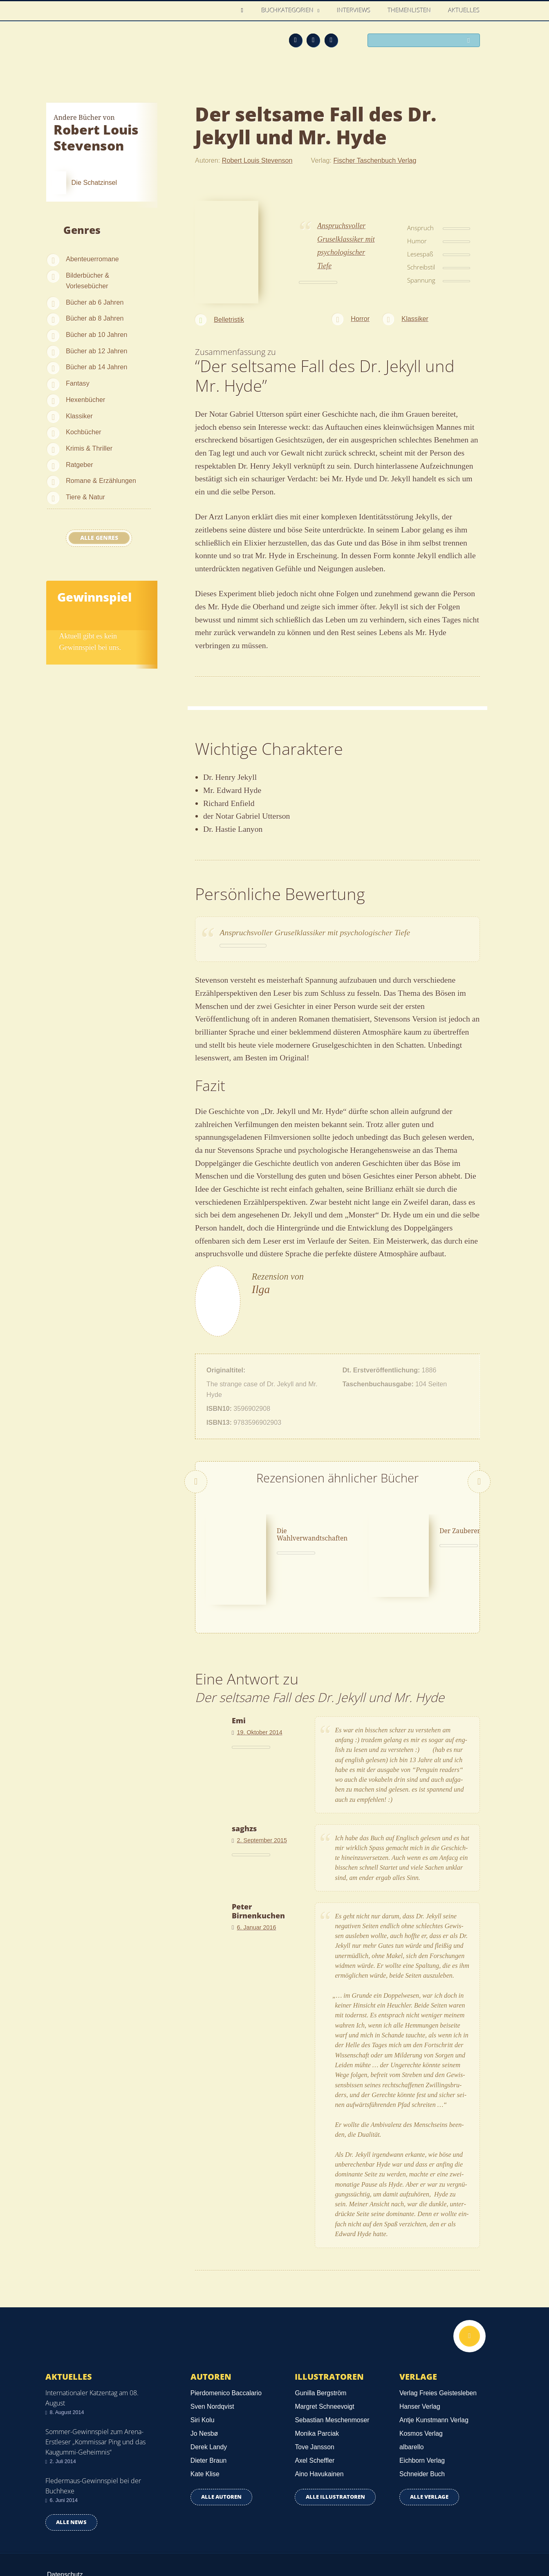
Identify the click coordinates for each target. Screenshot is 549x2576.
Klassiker (79, 416)
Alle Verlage (429, 2449)
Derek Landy (208, 2399)
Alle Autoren (221, 2449)
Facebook (313, 40)
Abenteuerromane (92, 259)
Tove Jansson (314, 2399)
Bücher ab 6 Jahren (94, 302)
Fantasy (78, 383)
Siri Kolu (202, 2372)
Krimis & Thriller (89, 448)
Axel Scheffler (314, 2412)
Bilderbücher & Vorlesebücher (87, 281)
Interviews (354, 10)
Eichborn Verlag (422, 2412)
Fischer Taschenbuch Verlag (374, 160)
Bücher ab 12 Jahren (96, 351)
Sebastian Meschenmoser (332, 2372)
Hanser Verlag (419, 2358)
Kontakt (356, 2540)
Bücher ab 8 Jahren (94, 318)
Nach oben (469, 2288)
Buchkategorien (289, 10)
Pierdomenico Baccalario (226, 2345)
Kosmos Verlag (421, 2385)
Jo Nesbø (204, 2385)
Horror (360, 318)
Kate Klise (205, 2426)
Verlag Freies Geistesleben (438, 2345)
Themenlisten (409, 10)
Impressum (63, 2538)
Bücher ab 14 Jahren (96, 367)
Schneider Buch (422, 2426)
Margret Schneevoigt (324, 2358)
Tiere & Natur (85, 497)
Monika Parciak (317, 2385)
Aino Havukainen (319, 2426)
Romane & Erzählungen (101, 480)
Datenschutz (65, 2526)
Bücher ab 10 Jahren (96, 334)
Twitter (331, 40)
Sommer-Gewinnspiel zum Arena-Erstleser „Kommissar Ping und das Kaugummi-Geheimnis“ (95, 2394)
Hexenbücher (85, 399)
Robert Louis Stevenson (257, 160)
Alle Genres (99, 537)
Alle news (71, 2474)
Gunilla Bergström (320, 2345)
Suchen (470, 40)
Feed (295, 40)
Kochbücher (83, 432)
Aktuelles (464, 10)
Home (244, 10)
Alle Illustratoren (335, 2449)
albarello (411, 2399)
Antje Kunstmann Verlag (433, 2372)
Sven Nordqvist (212, 2358)
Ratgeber (79, 464)
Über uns (394, 2540)
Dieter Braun (208, 2412)
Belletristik (229, 319)
